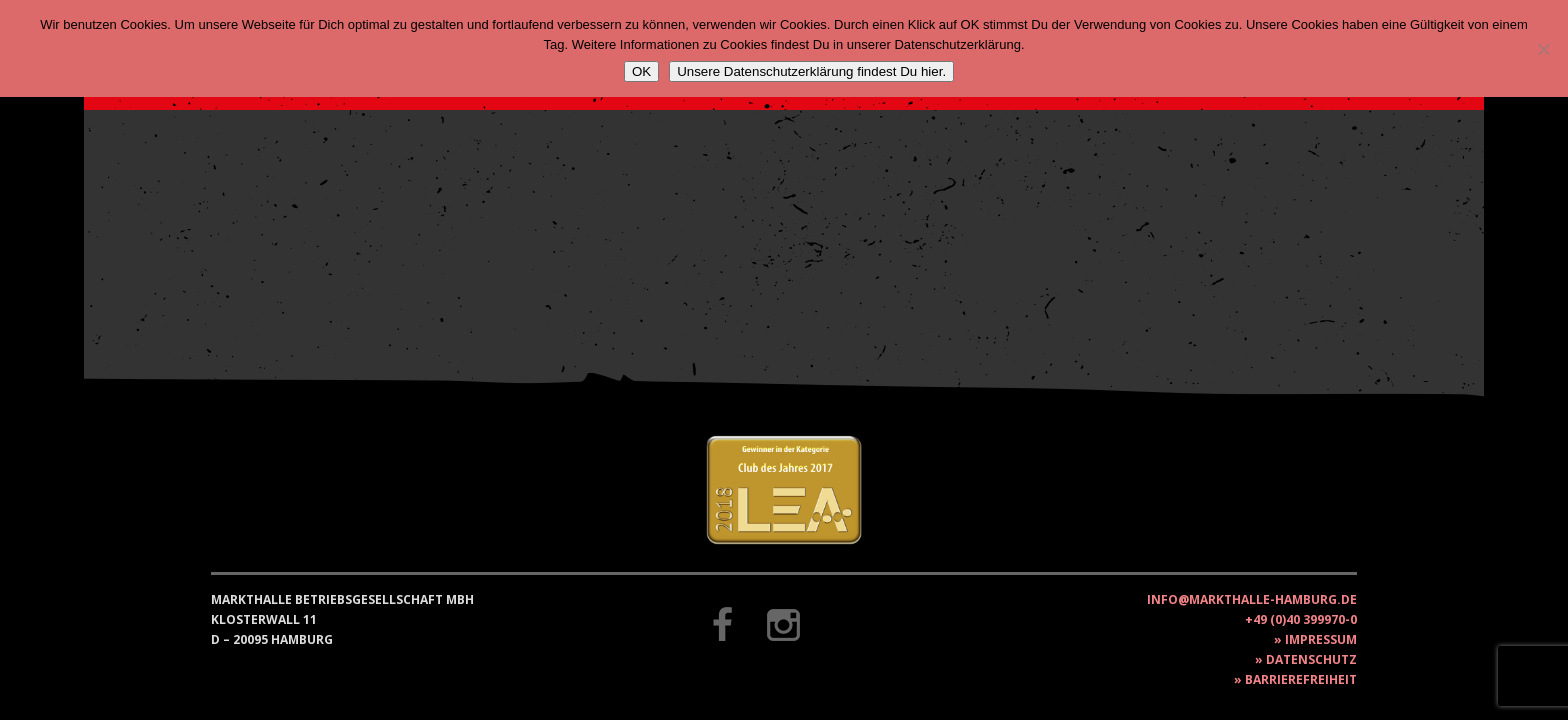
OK (641, 71)
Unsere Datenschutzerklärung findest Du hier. (811, 71)
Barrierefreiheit (1301, 679)
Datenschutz (1311, 659)
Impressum (1321, 639)
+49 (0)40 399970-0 (1301, 619)
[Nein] (1543, 49)
